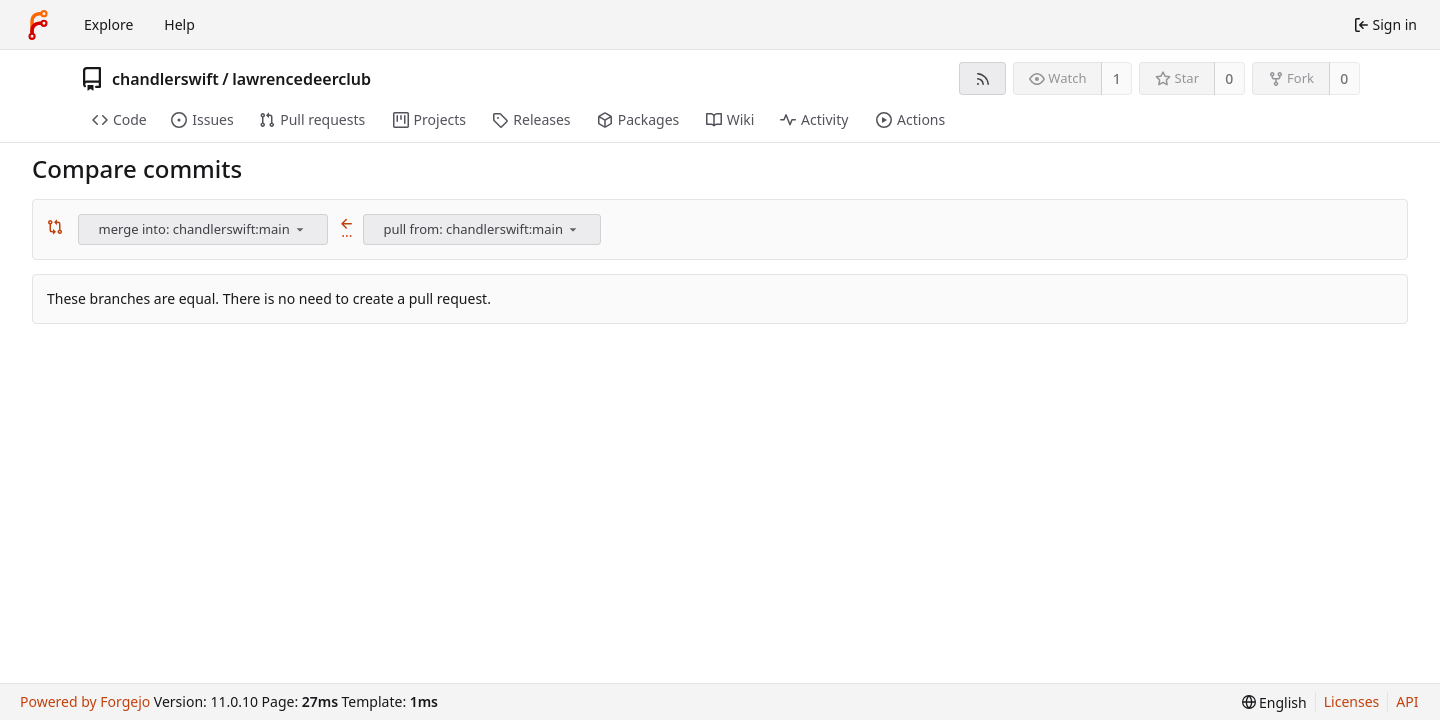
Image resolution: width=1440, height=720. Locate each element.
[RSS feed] (982, 78)
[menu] (300, 229)
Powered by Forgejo (85, 701)
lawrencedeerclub (301, 79)
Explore (108, 24)
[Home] (38, 25)
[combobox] (204, 229)
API (1407, 701)
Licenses (1352, 701)
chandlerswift (165, 79)
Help (179, 24)
